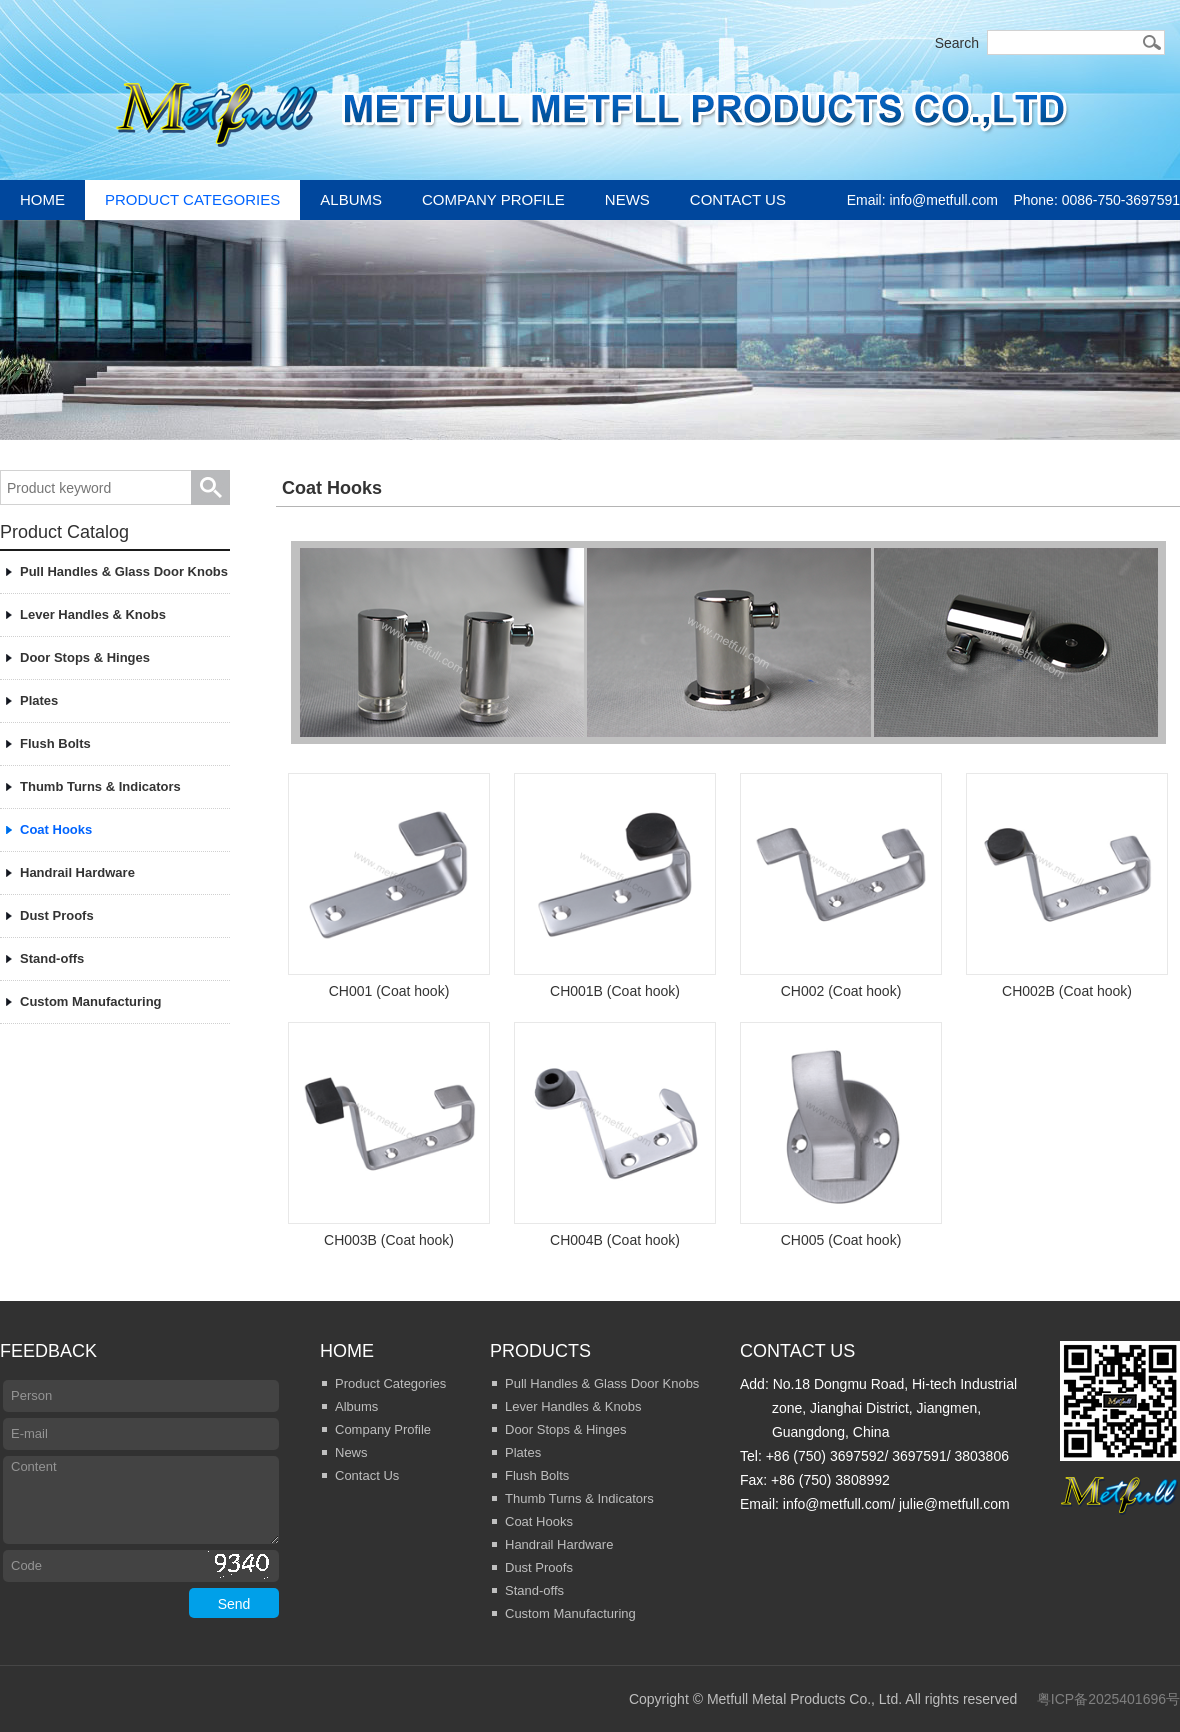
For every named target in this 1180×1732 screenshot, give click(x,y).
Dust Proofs (57, 915)
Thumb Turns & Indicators (100, 786)
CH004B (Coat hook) (615, 1135)
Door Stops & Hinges (85, 657)
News (627, 199)
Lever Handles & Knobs (93, 614)
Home (42, 199)
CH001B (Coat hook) (615, 886)
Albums (351, 199)
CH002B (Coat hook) (1067, 886)
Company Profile (493, 199)
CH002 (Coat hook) (841, 886)
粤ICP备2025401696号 (1108, 1699)
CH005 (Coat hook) (841, 1135)
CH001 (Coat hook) (389, 886)
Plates (39, 700)
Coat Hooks (56, 829)
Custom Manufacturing (91, 1001)
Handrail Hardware (77, 872)
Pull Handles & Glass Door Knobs (124, 571)
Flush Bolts (55, 743)
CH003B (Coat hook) (389, 1135)
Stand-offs (52, 958)
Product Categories (192, 199)
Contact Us (738, 199)
